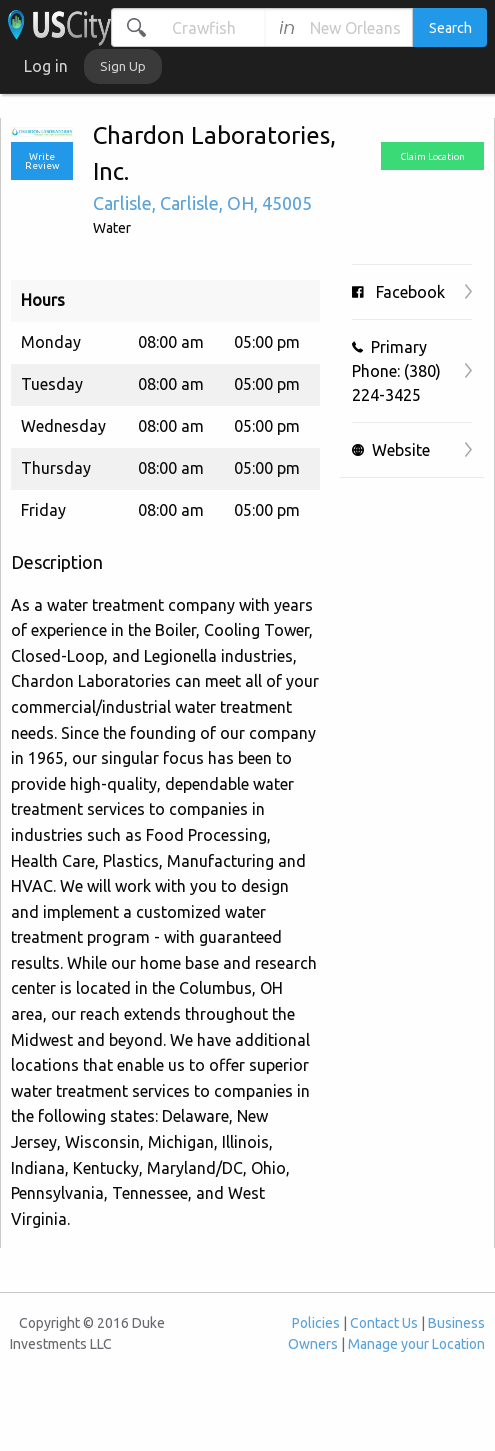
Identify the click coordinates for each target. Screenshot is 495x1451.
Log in (46, 66)
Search (450, 28)
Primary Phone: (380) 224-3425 (396, 371)
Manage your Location (416, 1344)
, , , (202, 203)
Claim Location (432, 156)
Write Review (42, 161)
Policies (316, 1323)
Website (391, 450)
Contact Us (384, 1323)
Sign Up (123, 66)
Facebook (398, 292)
